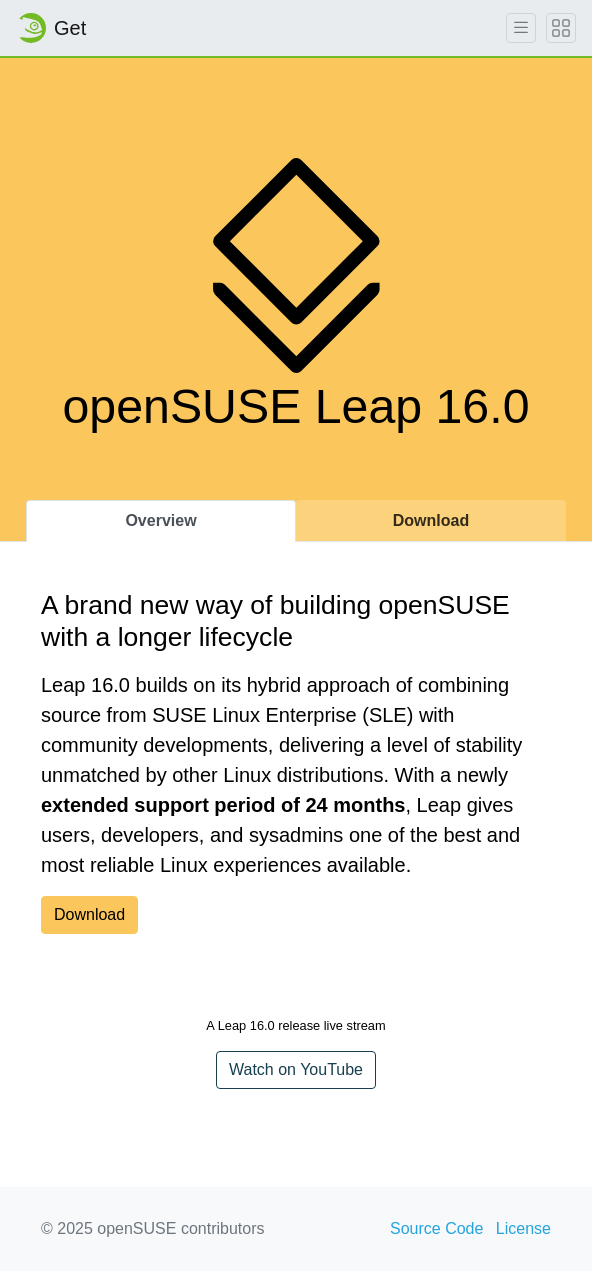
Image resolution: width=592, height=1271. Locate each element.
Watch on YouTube (296, 1069)
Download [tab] (431, 520)
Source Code (436, 1228)
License (523, 1228)
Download (89, 914)
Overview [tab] (160, 520)
